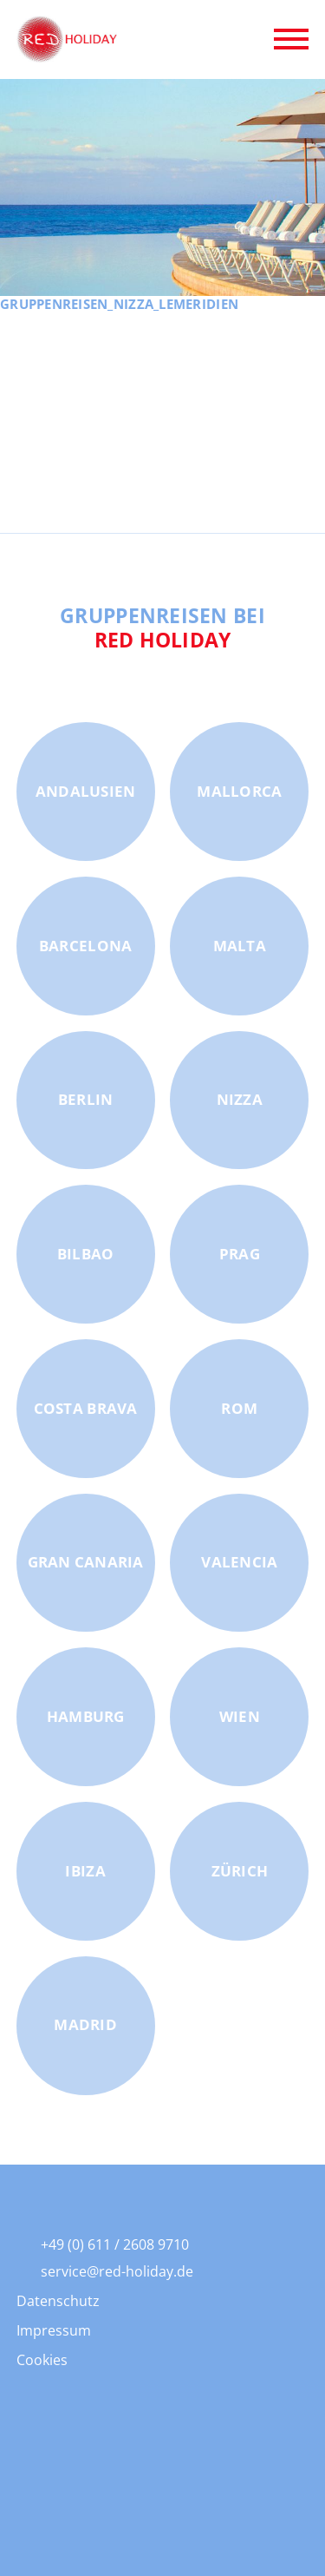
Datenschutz (58, 2300)
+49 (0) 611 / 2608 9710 (115, 2244)
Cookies (42, 2359)
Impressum (53, 2330)
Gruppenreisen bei (162, 627)
